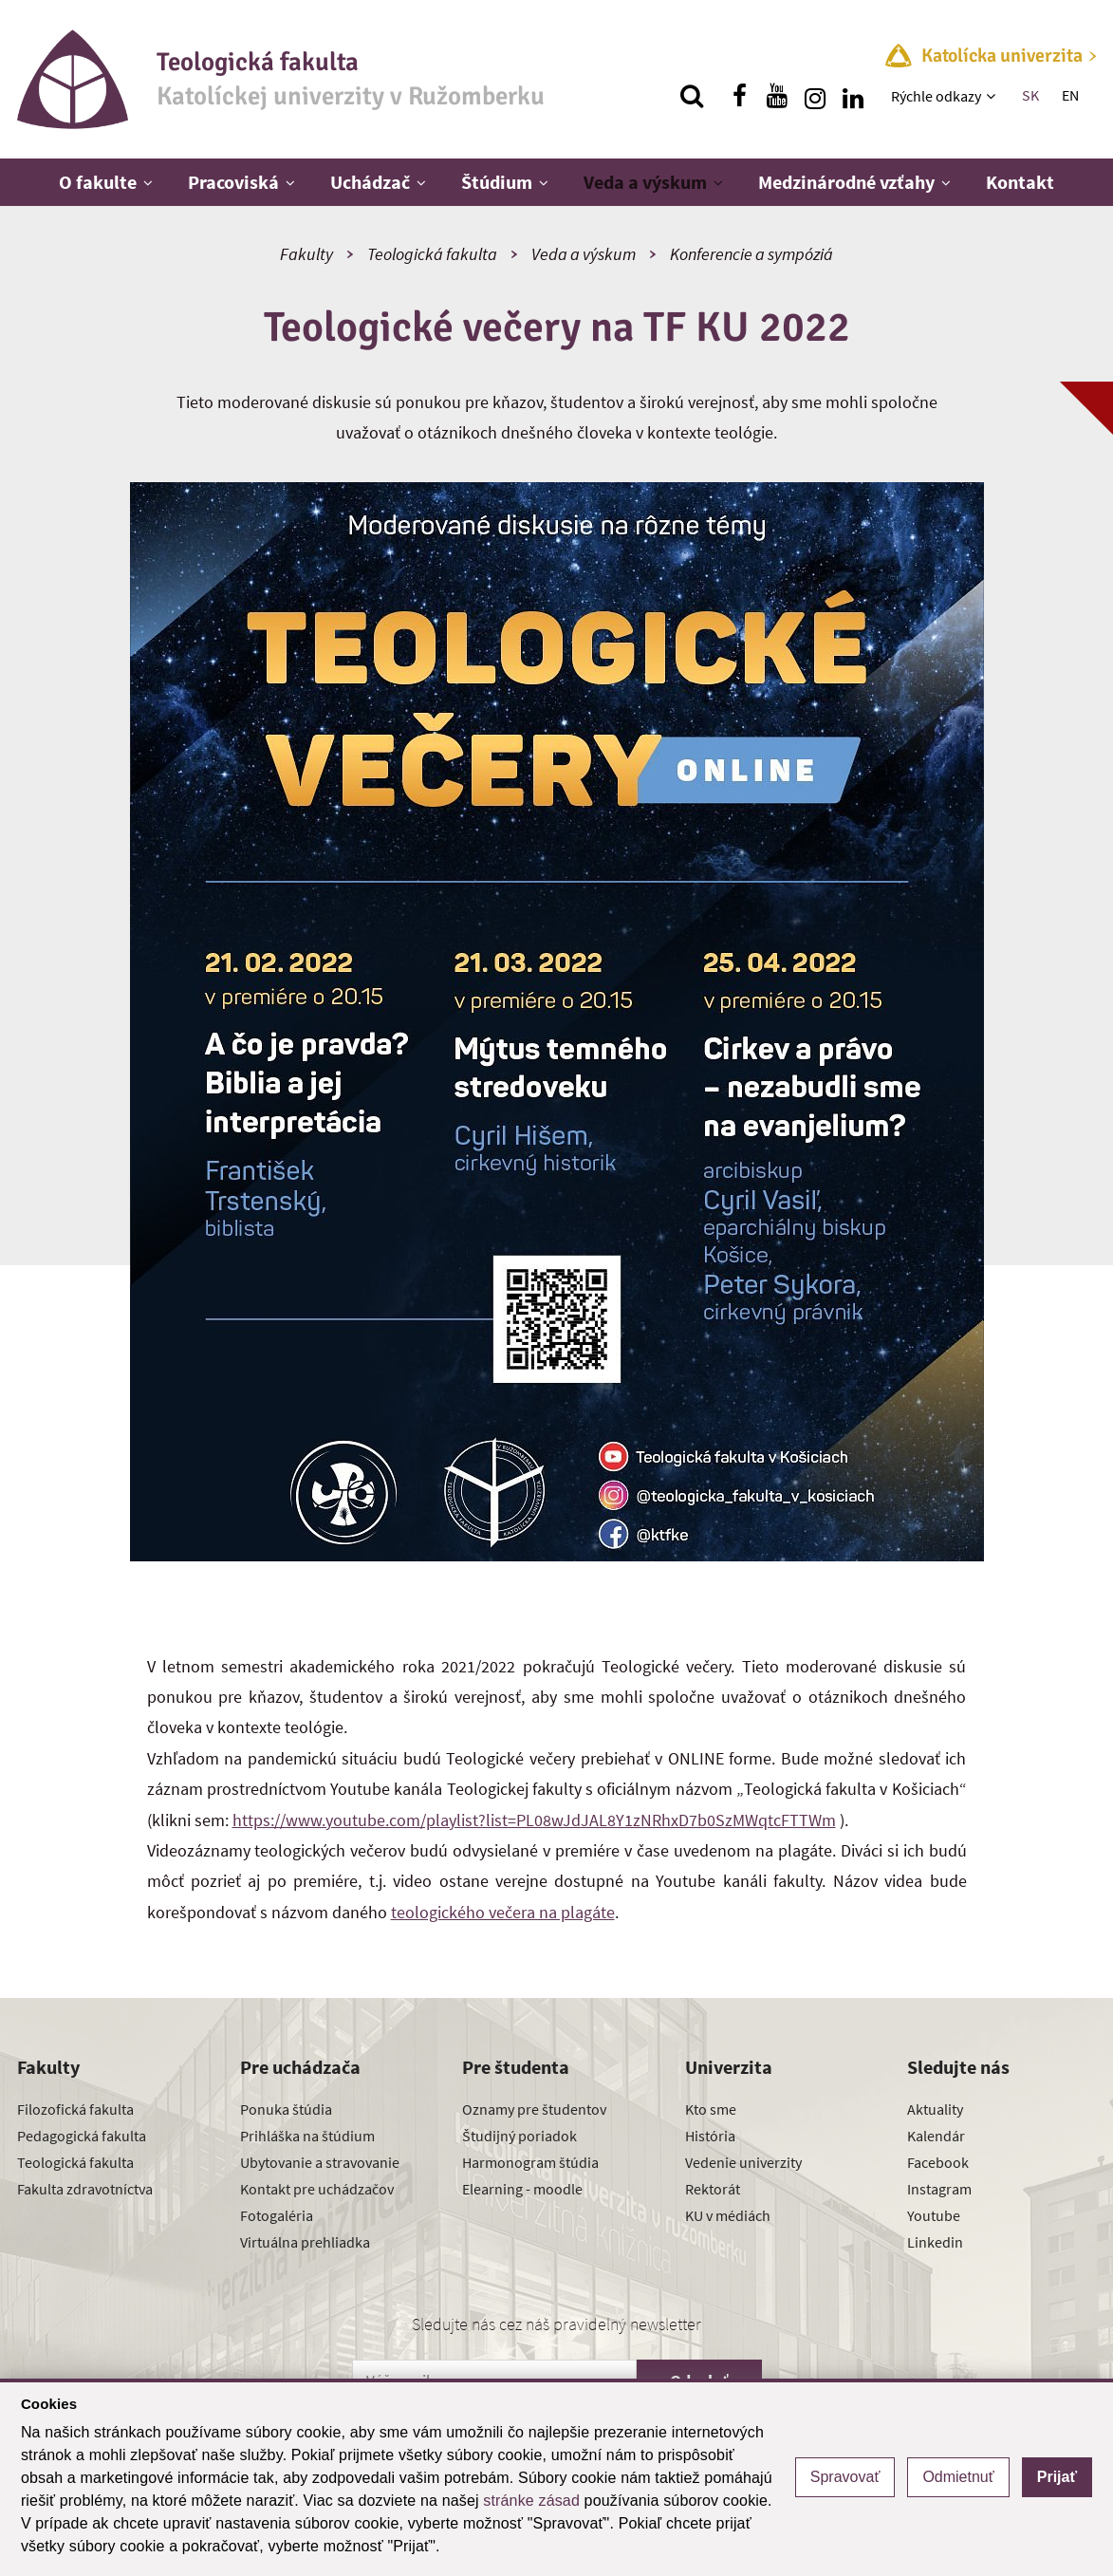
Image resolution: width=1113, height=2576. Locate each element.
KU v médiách (727, 2215)
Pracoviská (233, 182)
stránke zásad (531, 2500)
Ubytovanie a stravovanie (319, 2162)
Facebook (938, 2162)
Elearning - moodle (522, 2188)
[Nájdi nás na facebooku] (739, 96)
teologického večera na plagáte (503, 1912)
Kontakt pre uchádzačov (317, 2188)
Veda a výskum (645, 182)
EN (1070, 94)
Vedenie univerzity (743, 2162)
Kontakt (1020, 182)
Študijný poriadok (519, 2135)
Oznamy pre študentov (534, 2109)
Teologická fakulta (432, 254)
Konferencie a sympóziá (751, 254)
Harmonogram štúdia (530, 2162)
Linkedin (935, 2241)
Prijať (1057, 2477)
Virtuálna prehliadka (305, 2241)
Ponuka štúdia (286, 2109)
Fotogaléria (276, 2215)
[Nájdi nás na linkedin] (853, 96)
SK (1030, 94)
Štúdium (496, 182)
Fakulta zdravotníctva (85, 2188)
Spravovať (845, 2477)
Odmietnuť (957, 2477)
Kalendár (936, 2135)
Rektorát (712, 2188)
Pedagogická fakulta (81, 2135)
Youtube (933, 2215)
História (710, 2135)
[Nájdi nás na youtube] (777, 96)
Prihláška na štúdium (307, 2135)
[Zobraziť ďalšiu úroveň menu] (993, 96)
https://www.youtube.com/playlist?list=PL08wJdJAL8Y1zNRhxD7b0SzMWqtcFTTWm (534, 1820)
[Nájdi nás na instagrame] (815, 96)
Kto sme (710, 2109)
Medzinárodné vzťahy (846, 182)
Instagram (939, 2188)
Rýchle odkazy (936, 95)
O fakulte (98, 182)
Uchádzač (370, 182)
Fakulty (306, 254)
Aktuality (935, 2109)
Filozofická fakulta (75, 2109)
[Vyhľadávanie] (692, 96)
